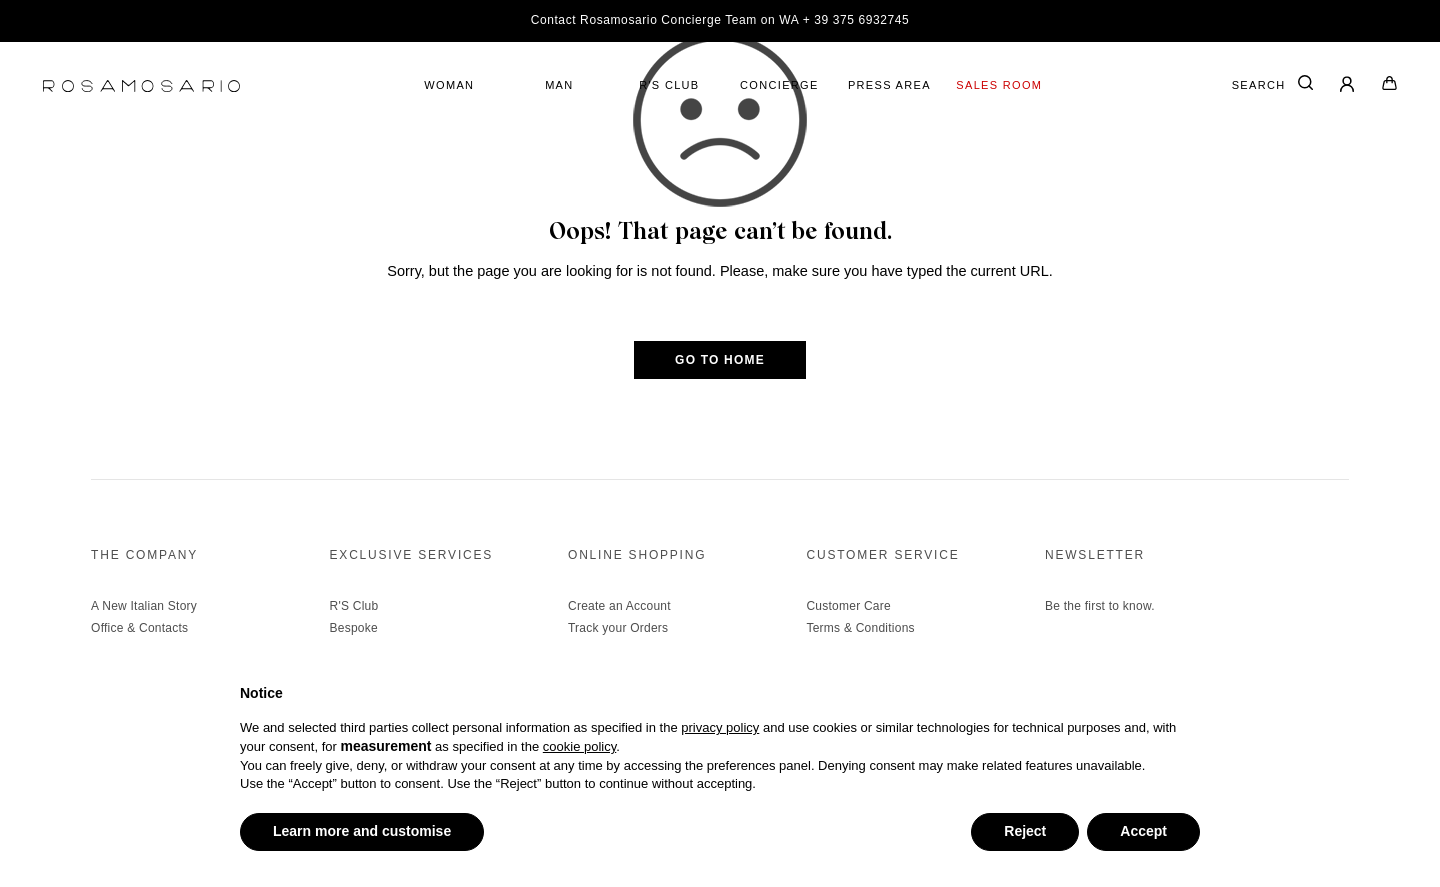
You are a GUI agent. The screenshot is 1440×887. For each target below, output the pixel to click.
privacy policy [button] (720, 727)
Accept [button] (1143, 831)
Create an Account (619, 606)
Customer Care (848, 606)
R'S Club (354, 606)
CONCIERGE (779, 85)
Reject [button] (1025, 831)
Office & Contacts (139, 628)
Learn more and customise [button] (362, 831)
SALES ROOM (999, 85)
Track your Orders (618, 628)
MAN (559, 85)
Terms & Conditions (860, 628)
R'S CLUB (669, 85)
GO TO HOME (720, 360)
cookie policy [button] (579, 746)
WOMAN (449, 85)
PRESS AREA (889, 85)
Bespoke (354, 628)
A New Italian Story (144, 606)
